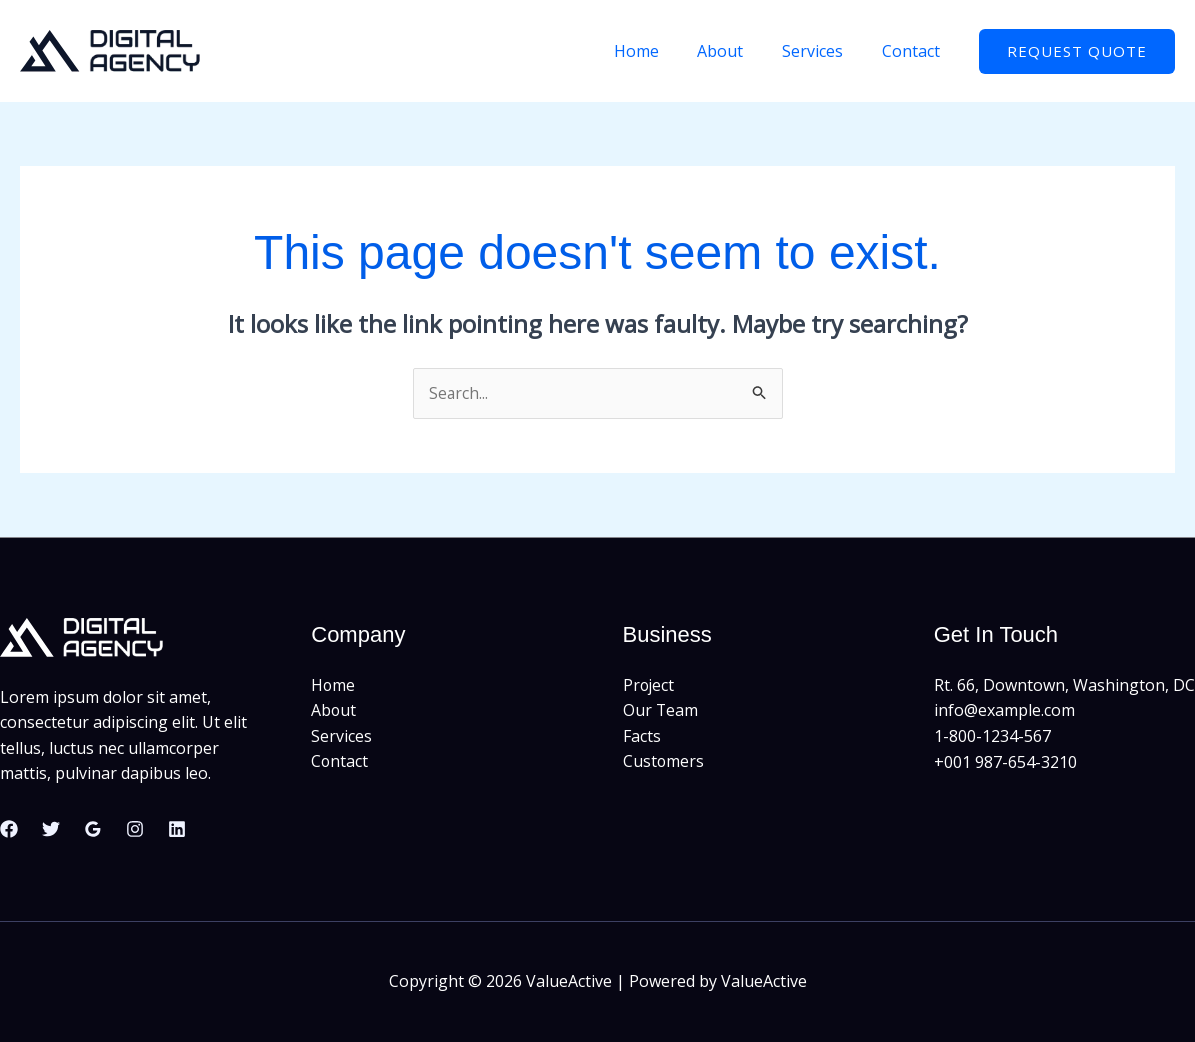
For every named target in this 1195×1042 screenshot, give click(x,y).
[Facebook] (9, 829)
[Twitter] (51, 829)
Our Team (661, 711)
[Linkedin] (177, 829)
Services (822, 51)
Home (659, 51)
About (737, 51)
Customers (664, 762)
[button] (1077, 51)
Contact (914, 51)
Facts (642, 736)
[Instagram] (135, 829)
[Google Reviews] (93, 829)
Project (649, 685)
